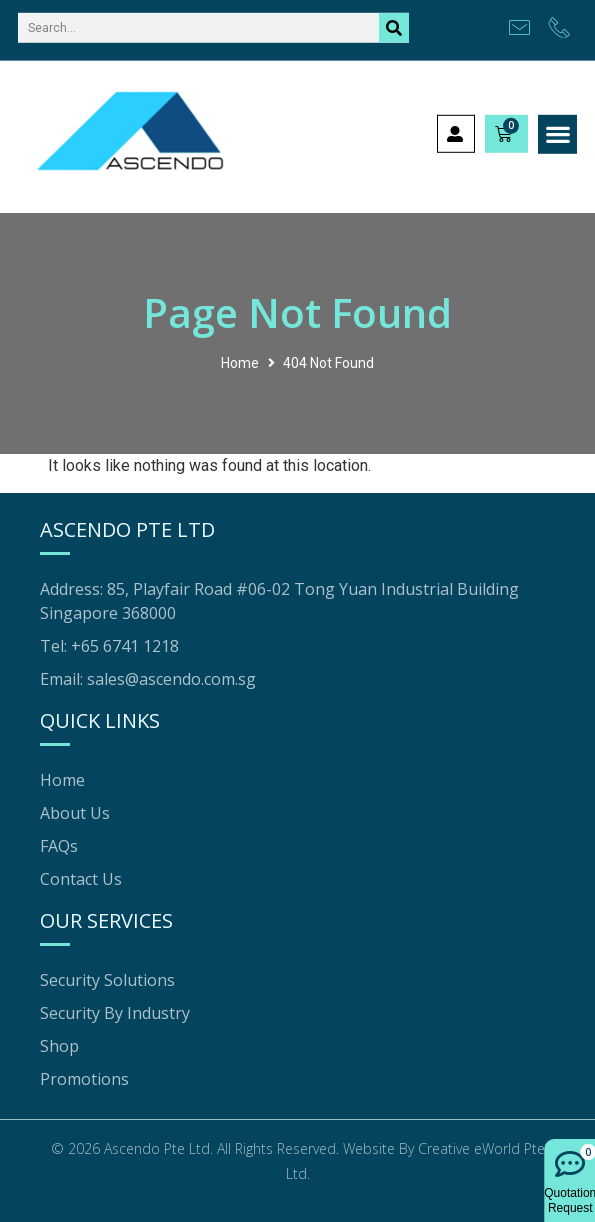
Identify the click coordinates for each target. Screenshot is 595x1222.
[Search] (394, 18)
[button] (557, 125)
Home (240, 363)
